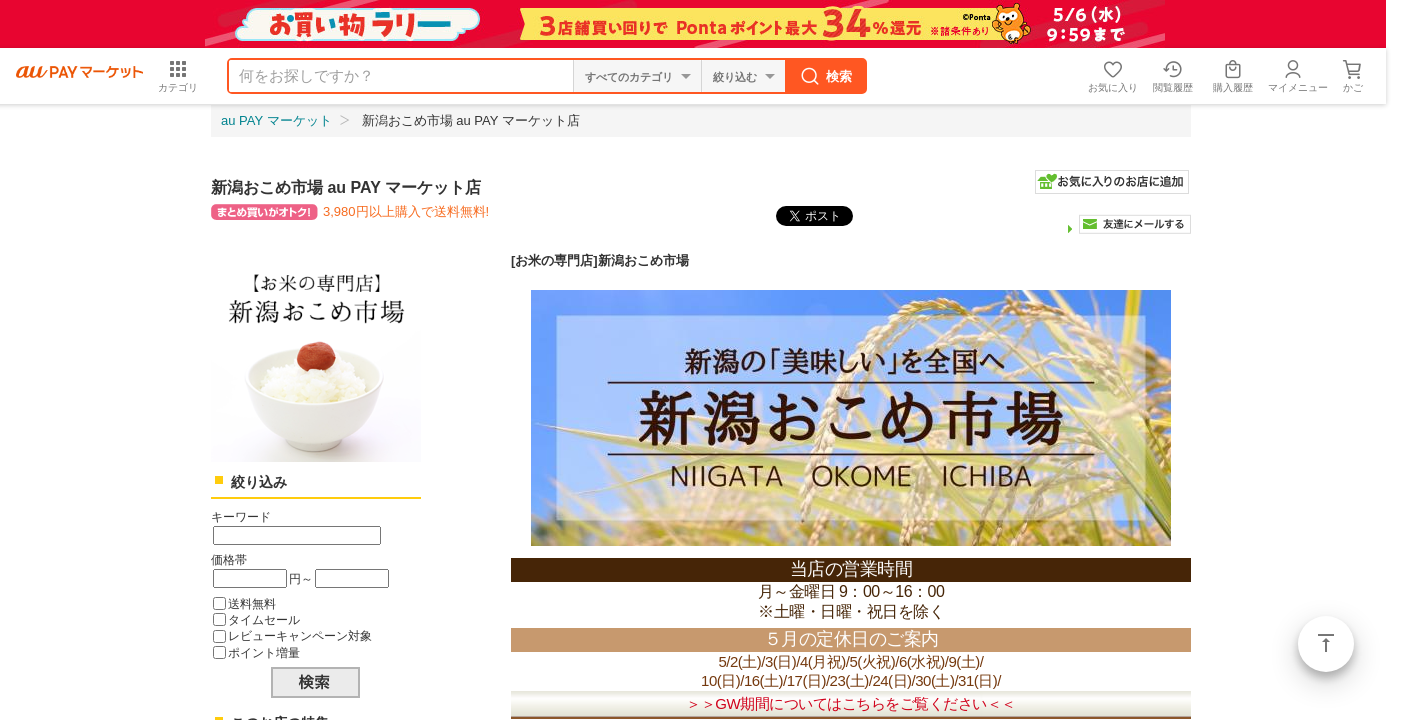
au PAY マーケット (276, 120)
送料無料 (252, 603)
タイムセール (264, 619)
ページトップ (1326, 644)
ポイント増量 (264, 652)
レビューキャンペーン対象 (300, 635)
